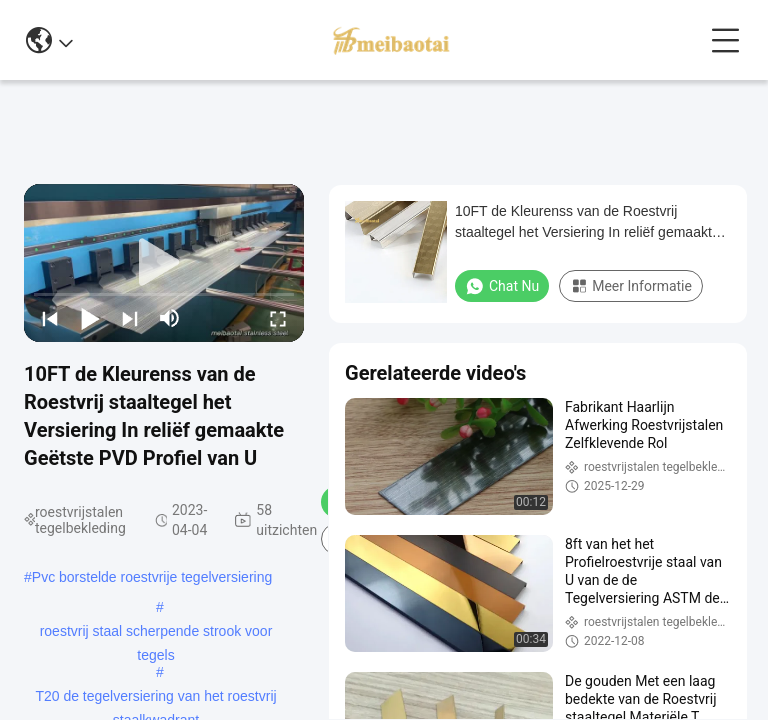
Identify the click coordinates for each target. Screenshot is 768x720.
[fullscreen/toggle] (278, 318)
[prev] (50, 318)
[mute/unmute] (170, 318)
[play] (164, 263)
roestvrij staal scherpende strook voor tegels (156, 633)
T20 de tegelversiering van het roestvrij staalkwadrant (155, 698)
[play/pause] (90, 318)
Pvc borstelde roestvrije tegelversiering (152, 577)
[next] (130, 318)
